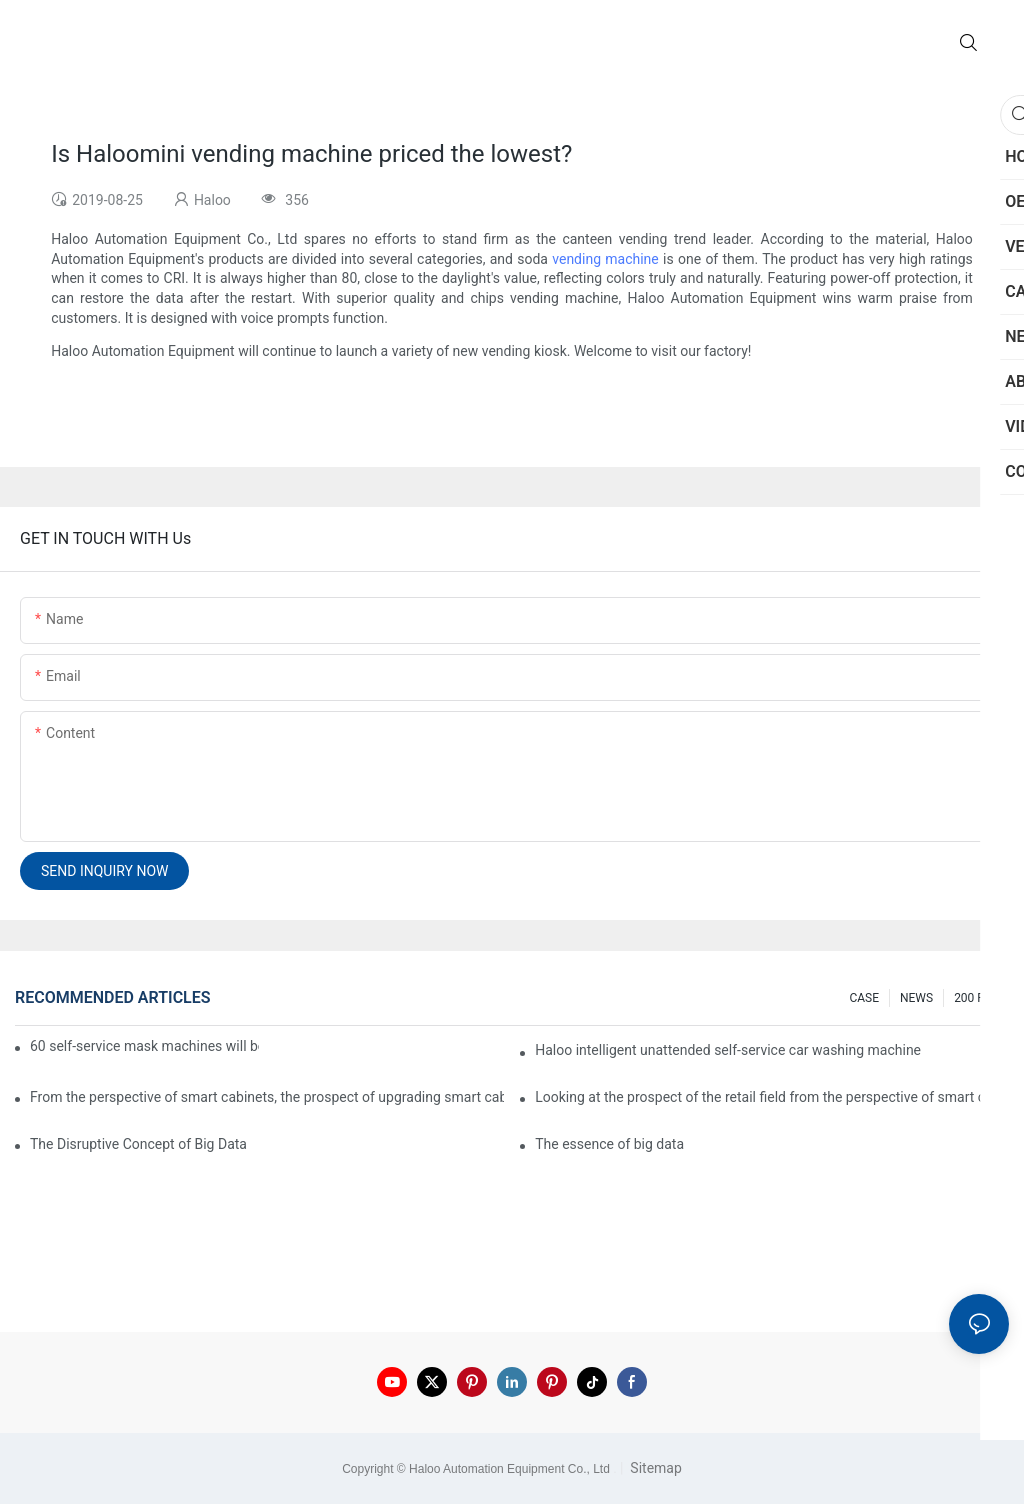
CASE (864, 998)
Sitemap (654, 1468)
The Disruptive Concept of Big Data (138, 1144)
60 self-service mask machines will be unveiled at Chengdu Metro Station (144, 1046)
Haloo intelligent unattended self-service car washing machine (728, 1050)
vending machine (605, 259)
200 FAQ (976, 998)
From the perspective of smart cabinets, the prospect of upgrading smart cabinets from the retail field (267, 1097)
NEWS (916, 998)
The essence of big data (609, 1144)
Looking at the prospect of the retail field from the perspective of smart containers (772, 1097)
